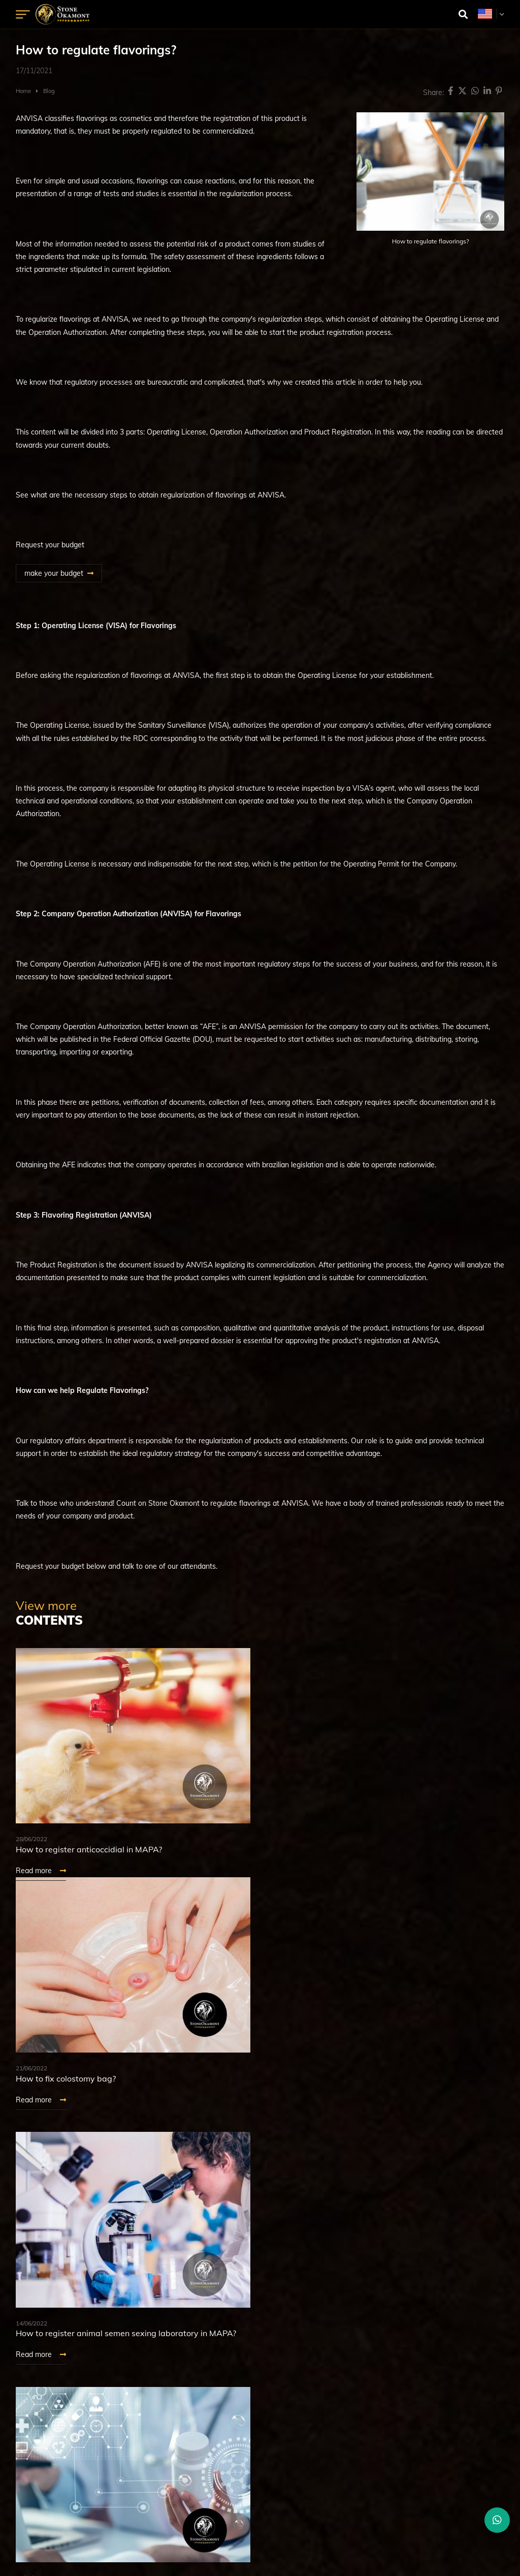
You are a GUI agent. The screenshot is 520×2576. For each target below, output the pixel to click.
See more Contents (62, 2165)
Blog (49, 91)
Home (23, 91)
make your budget (53, 573)
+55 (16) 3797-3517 (260, 2438)
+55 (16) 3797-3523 (260, 2452)
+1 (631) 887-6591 (260, 2487)
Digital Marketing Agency (237, 2544)
